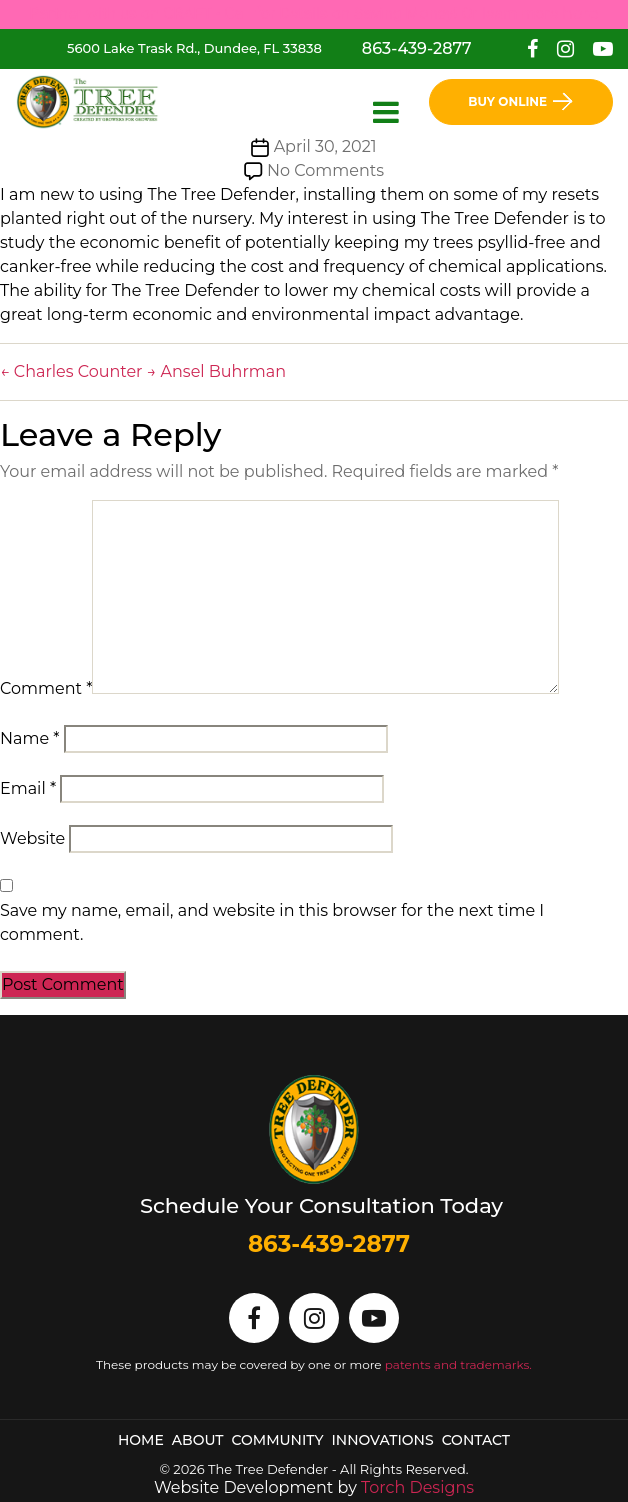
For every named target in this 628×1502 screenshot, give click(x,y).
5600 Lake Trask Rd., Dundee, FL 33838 (194, 48)
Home (141, 1440)
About (198, 1440)
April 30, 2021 (325, 146)
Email (28, 788)
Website (32, 838)
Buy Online (521, 101)
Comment (46, 688)
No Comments (325, 170)
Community (278, 1440)
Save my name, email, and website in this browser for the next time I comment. (272, 922)
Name (29, 738)
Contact (476, 1440)
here (580, 13)
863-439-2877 (417, 48)
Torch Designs (417, 1487)
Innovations (383, 1440)
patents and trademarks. (458, 1364)
